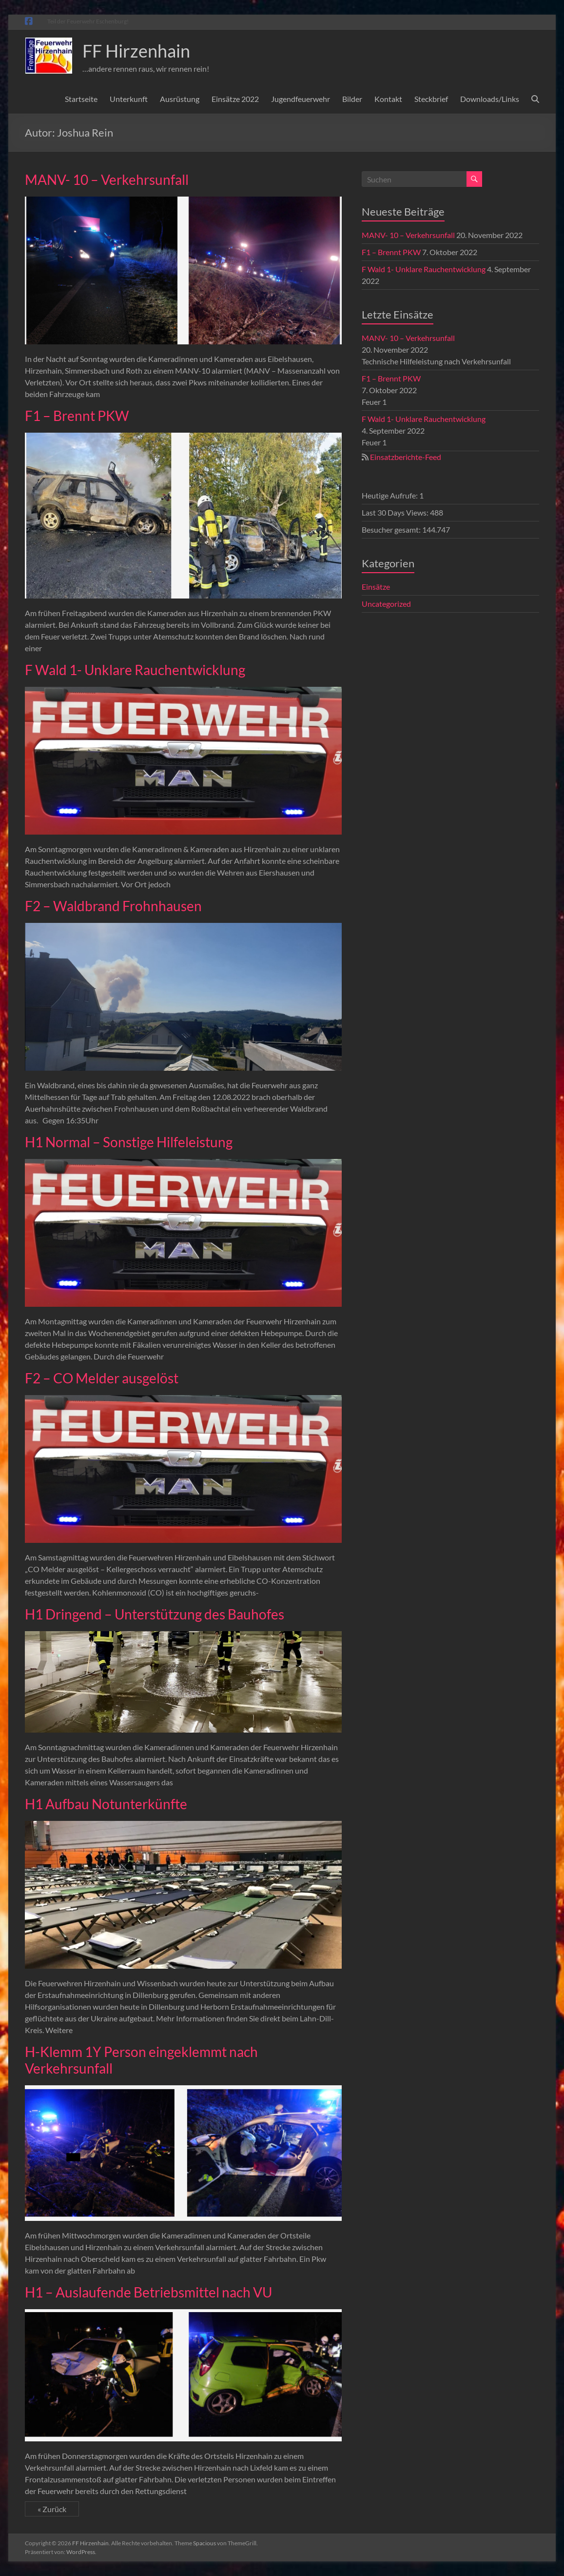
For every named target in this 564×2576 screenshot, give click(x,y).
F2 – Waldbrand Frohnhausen (113, 906)
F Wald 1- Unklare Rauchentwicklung (135, 669)
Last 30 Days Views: (396, 512)
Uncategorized (386, 603)
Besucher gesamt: (392, 529)
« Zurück (52, 2509)
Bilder (352, 98)
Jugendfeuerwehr (300, 98)
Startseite (81, 98)
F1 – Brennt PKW (77, 415)
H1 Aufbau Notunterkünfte (106, 1804)
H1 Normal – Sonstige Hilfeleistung (129, 1142)
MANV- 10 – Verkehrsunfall (107, 179)
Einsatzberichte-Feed (405, 456)
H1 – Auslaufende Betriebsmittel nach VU (148, 2292)
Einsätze (376, 586)
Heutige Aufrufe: (390, 495)
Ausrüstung (179, 98)
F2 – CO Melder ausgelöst (101, 1378)
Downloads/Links (489, 98)
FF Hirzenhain (136, 50)
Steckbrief (431, 98)
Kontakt (388, 98)
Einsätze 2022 (235, 98)
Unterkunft (129, 98)
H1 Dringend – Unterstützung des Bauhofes (154, 1614)
